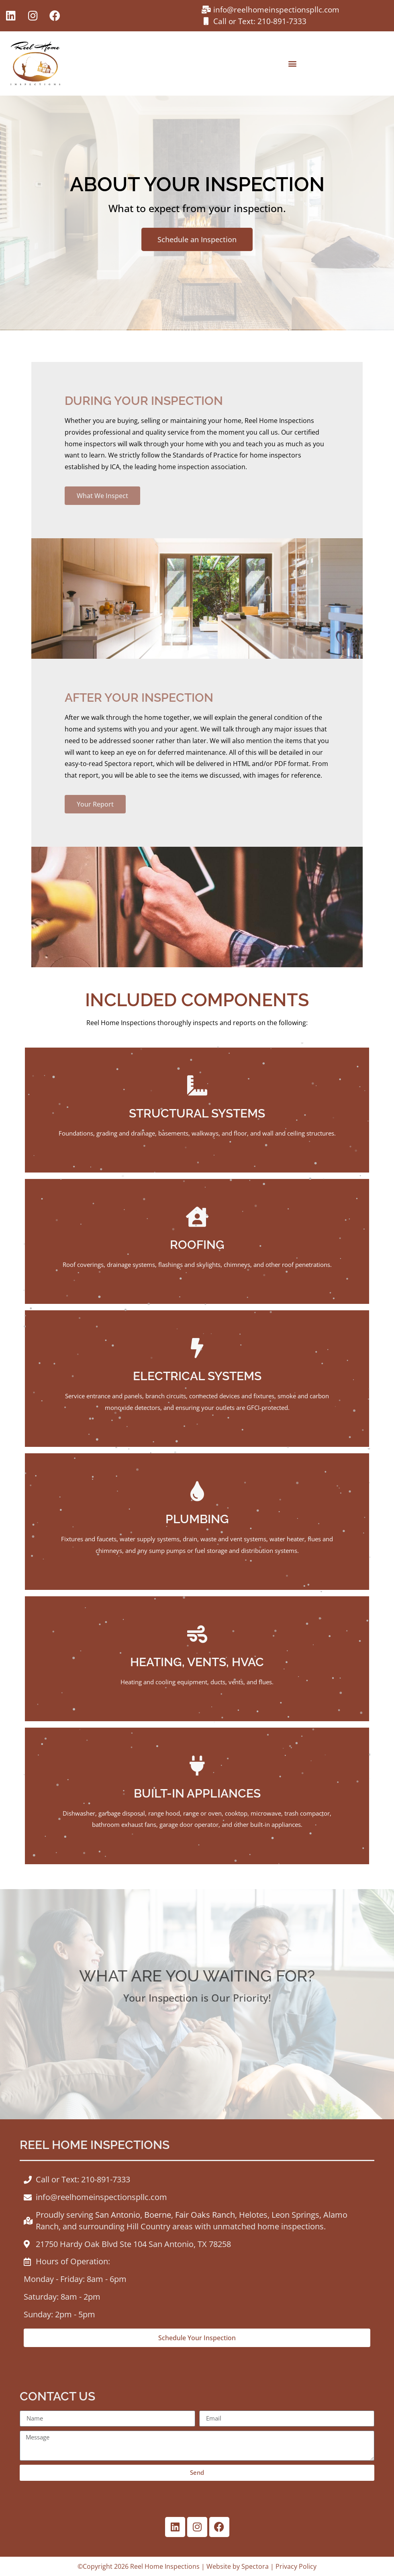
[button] (292, 63)
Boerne (157, 2214)
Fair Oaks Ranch (205, 2214)
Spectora (255, 2566)
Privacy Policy (296, 2566)
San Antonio (117, 2214)
